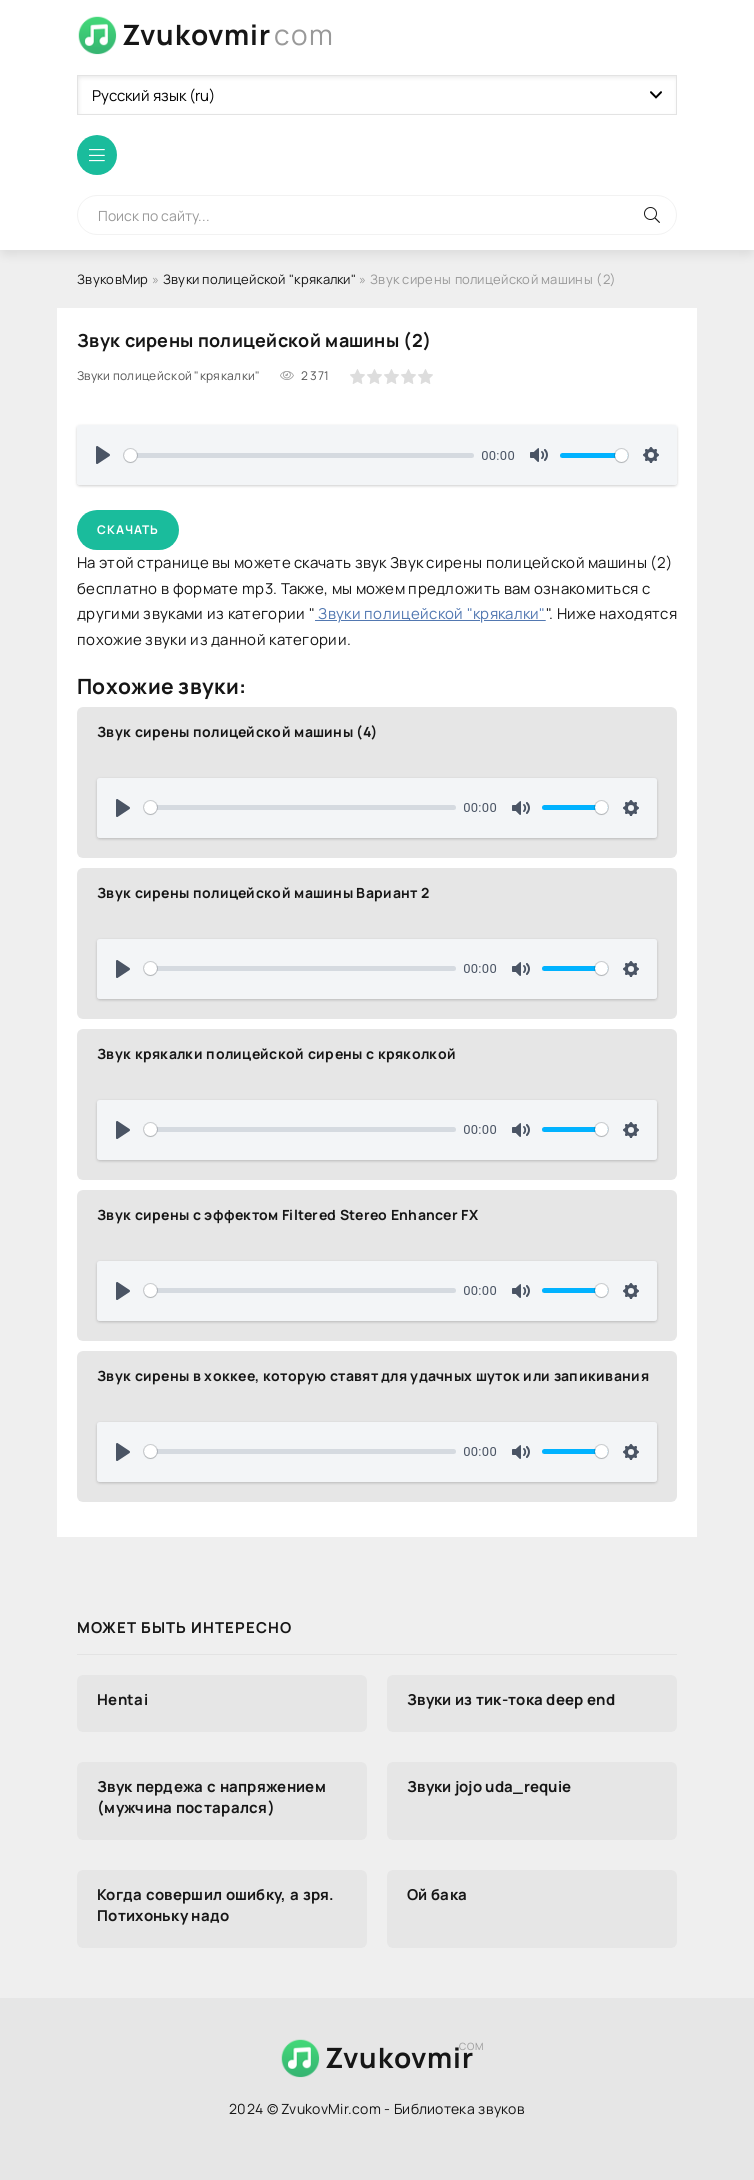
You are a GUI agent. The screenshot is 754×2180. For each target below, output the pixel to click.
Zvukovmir (228, 34)
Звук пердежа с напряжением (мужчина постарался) (211, 1797)
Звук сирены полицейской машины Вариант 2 (263, 892)
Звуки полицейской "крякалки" (259, 279)
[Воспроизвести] (103, 455)
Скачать (128, 529)
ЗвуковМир (113, 279)
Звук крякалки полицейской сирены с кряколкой (276, 1053)
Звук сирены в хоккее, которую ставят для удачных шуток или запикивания (373, 1375)
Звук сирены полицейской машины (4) (237, 731)
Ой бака (437, 1894)
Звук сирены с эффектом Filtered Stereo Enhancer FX (287, 1214)
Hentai (122, 1699)
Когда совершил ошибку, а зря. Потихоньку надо (216, 1905)
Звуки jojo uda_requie (489, 1786)
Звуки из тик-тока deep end (511, 1699)
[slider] (299, 455)
